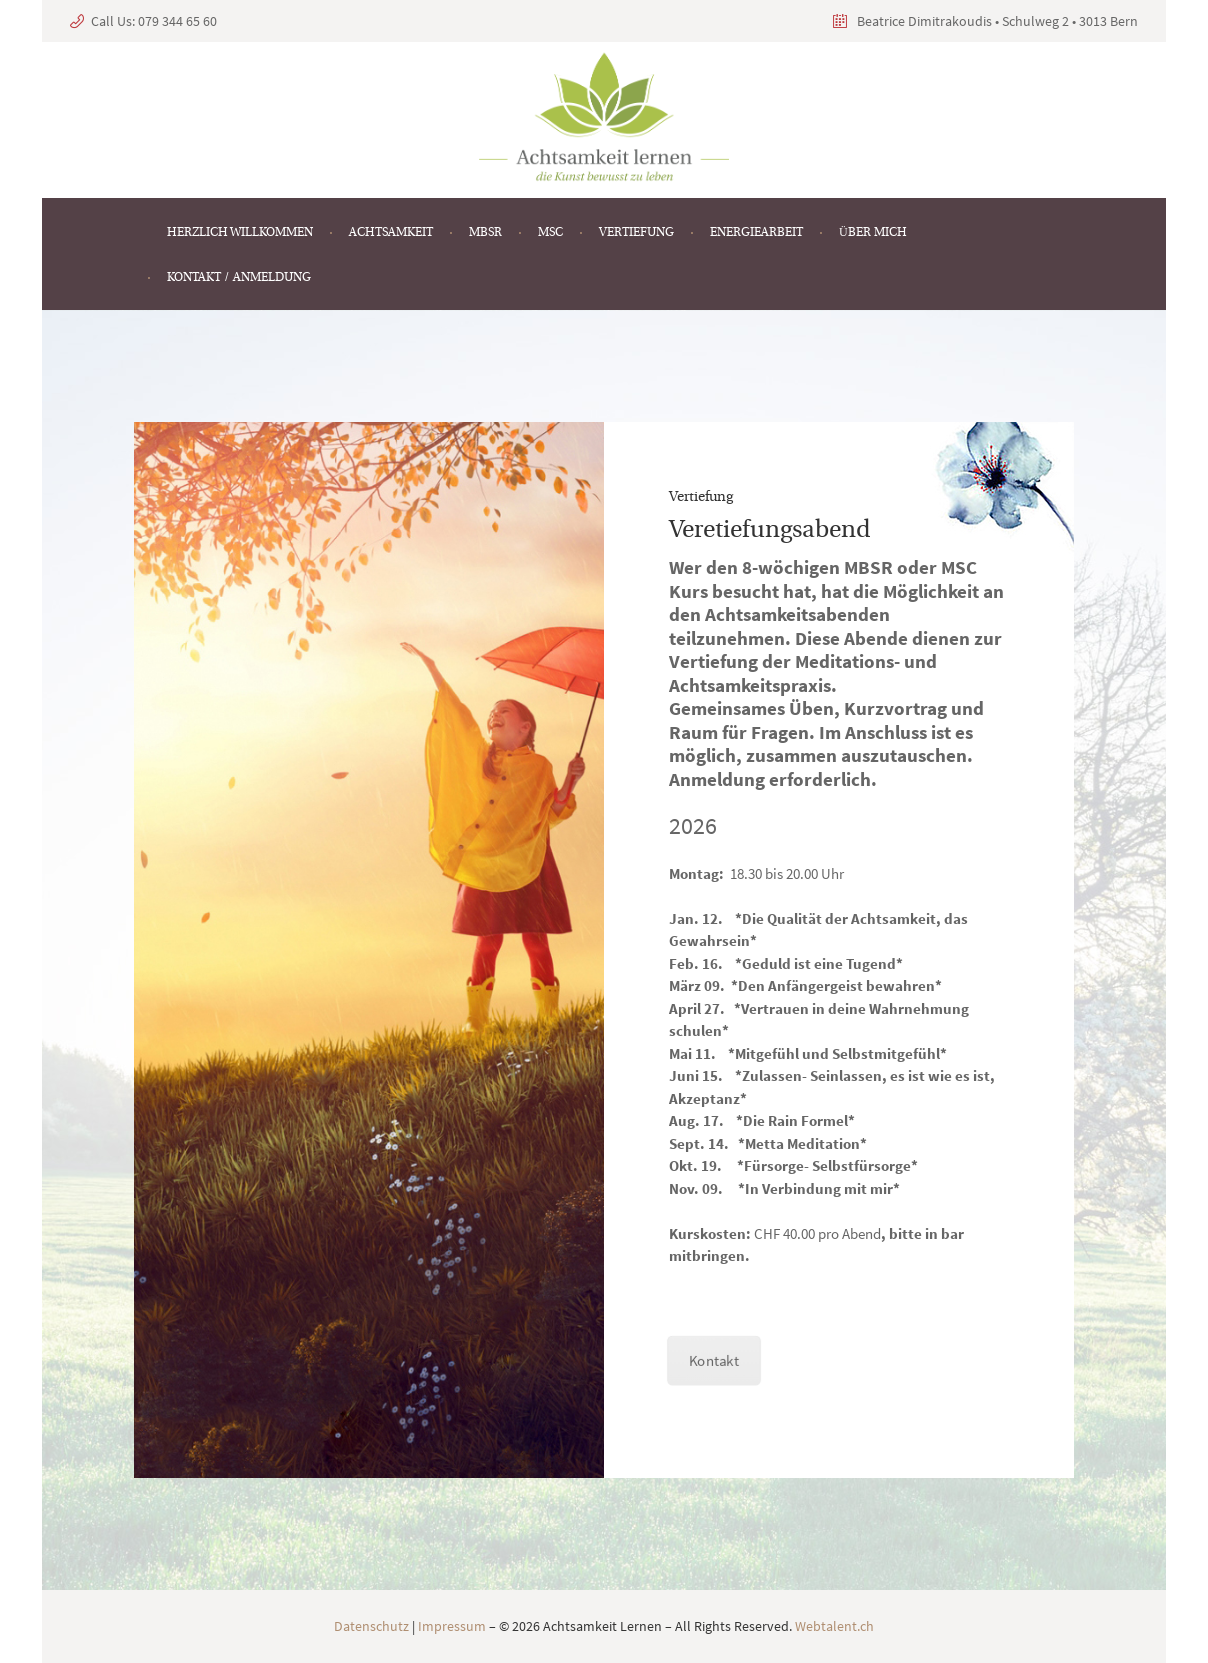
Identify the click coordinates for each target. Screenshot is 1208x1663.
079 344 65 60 (177, 21)
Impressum (452, 1626)
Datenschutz (371, 1626)
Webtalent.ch (834, 1626)
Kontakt (713, 1363)
